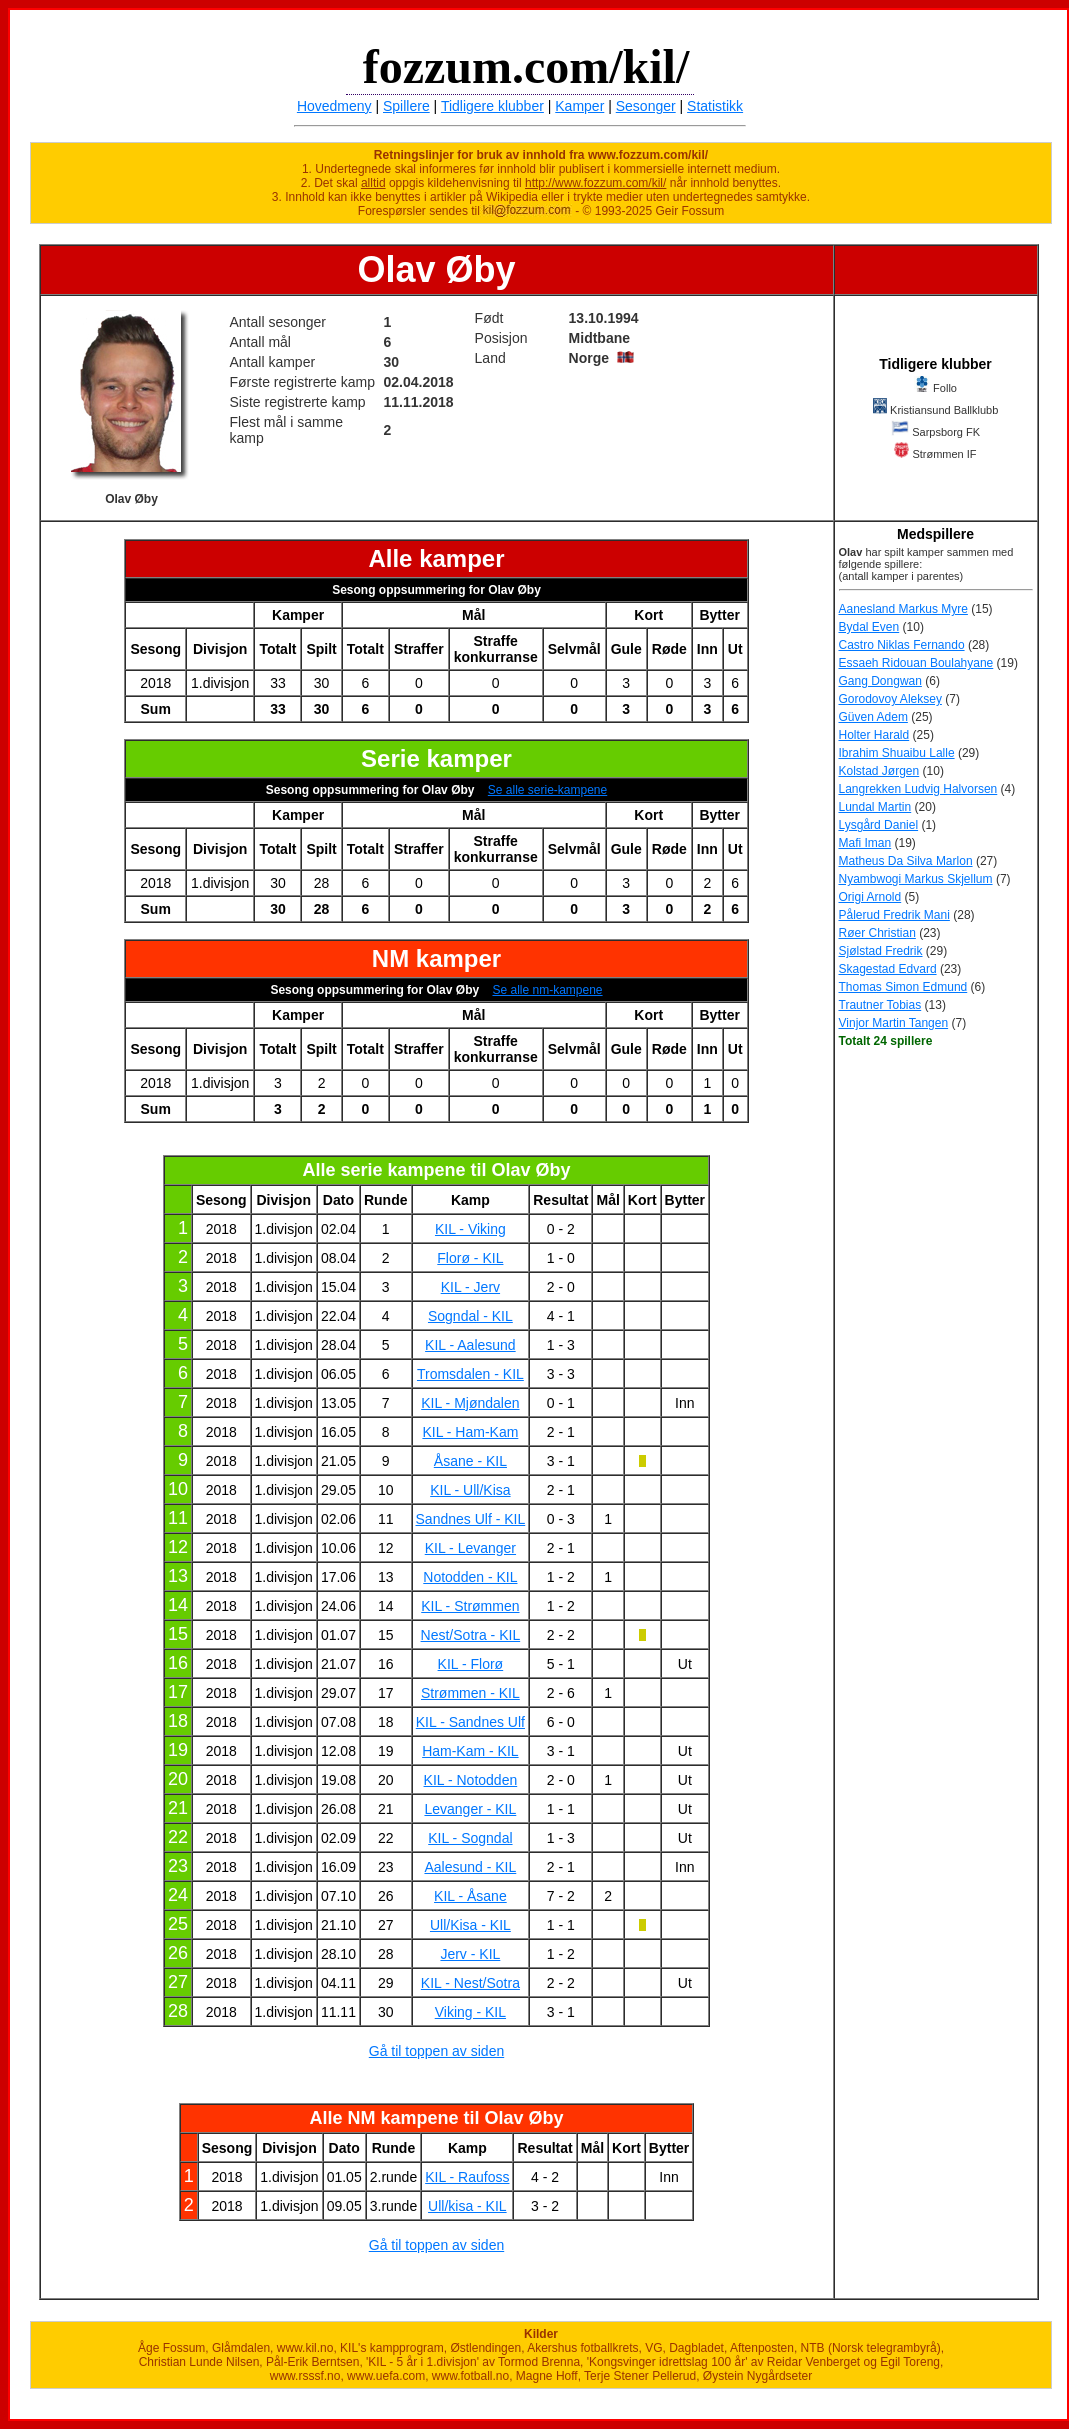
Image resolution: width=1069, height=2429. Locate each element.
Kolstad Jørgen (879, 771)
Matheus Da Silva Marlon (906, 861)
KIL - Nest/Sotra (470, 1983)
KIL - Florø (471, 1664)
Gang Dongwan (880, 681)
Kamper (579, 106)
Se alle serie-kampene (547, 790)
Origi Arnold (870, 897)
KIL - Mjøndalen (470, 1403)
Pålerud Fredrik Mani (894, 915)
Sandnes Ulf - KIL (471, 1519)
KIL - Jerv (470, 1287)
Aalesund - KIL (470, 1867)
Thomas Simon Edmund (903, 987)
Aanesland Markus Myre (903, 609)
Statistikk (715, 106)
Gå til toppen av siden (436, 2051)
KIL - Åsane (470, 1896)
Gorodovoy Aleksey (890, 699)
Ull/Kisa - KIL (470, 1925)
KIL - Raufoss (467, 2177)
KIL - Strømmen (470, 1606)
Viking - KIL (470, 2012)
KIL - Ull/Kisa (470, 1490)
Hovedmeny (334, 106)
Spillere (406, 106)
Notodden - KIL (470, 1577)
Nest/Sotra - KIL (471, 1635)
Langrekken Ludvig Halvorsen (918, 789)
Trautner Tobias (880, 1005)
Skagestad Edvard (888, 969)
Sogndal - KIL (470, 1316)
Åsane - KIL (470, 1461)
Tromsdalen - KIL (470, 1374)
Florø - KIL (470, 1258)
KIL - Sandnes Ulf (470, 1722)
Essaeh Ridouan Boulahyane (916, 663)
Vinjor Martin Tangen (894, 1023)
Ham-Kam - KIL (470, 1751)
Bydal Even (869, 627)
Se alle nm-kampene (547, 990)
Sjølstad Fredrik (881, 951)
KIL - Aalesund (470, 1345)
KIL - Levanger (470, 1548)
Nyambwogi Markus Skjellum (916, 879)
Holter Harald (874, 735)
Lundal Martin (875, 807)
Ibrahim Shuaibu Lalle (897, 753)
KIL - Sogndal (470, 1838)
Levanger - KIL (470, 1809)
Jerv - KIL (470, 1954)
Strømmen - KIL (470, 1693)
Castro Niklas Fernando (902, 645)
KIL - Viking (470, 1229)
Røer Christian (877, 933)
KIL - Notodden (471, 1780)
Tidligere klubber (492, 106)
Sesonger (646, 106)
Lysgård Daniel (879, 825)
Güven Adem (873, 717)
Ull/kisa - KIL (467, 2206)
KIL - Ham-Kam (470, 1432)
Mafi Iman (865, 843)
